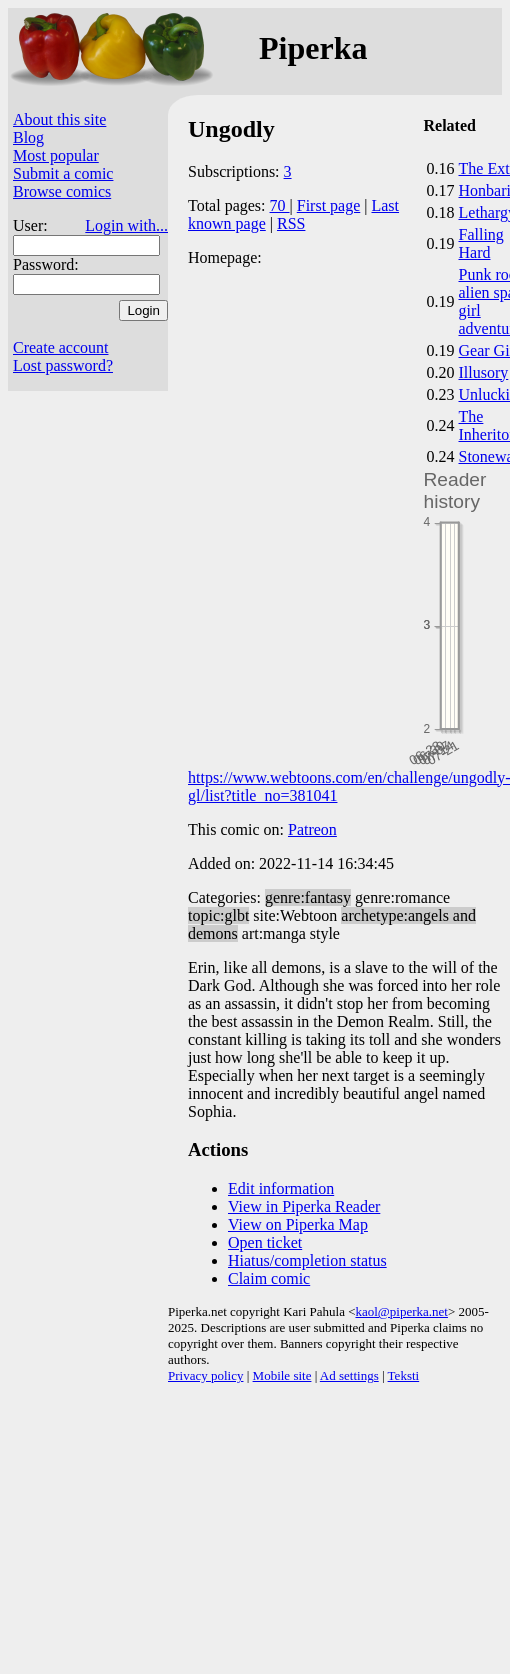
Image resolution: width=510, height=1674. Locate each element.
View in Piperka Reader (304, 1206)
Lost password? (63, 365)
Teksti (404, 1375)
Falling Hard (481, 243)
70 (280, 205)
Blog (28, 137)
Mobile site (282, 1375)
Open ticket (265, 1242)
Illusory (484, 372)
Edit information (281, 1188)
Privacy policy (205, 1375)
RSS (291, 223)
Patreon (312, 829)
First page (329, 205)
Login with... (126, 225)
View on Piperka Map (298, 1224)
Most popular (56, 155)
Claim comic (269, 1278)
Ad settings (349, 1375)
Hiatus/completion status (307, 1260)
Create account (61, 347)
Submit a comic (63, 173)
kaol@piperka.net (401, 1311)
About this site (59, 119)
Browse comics (62, 191)
